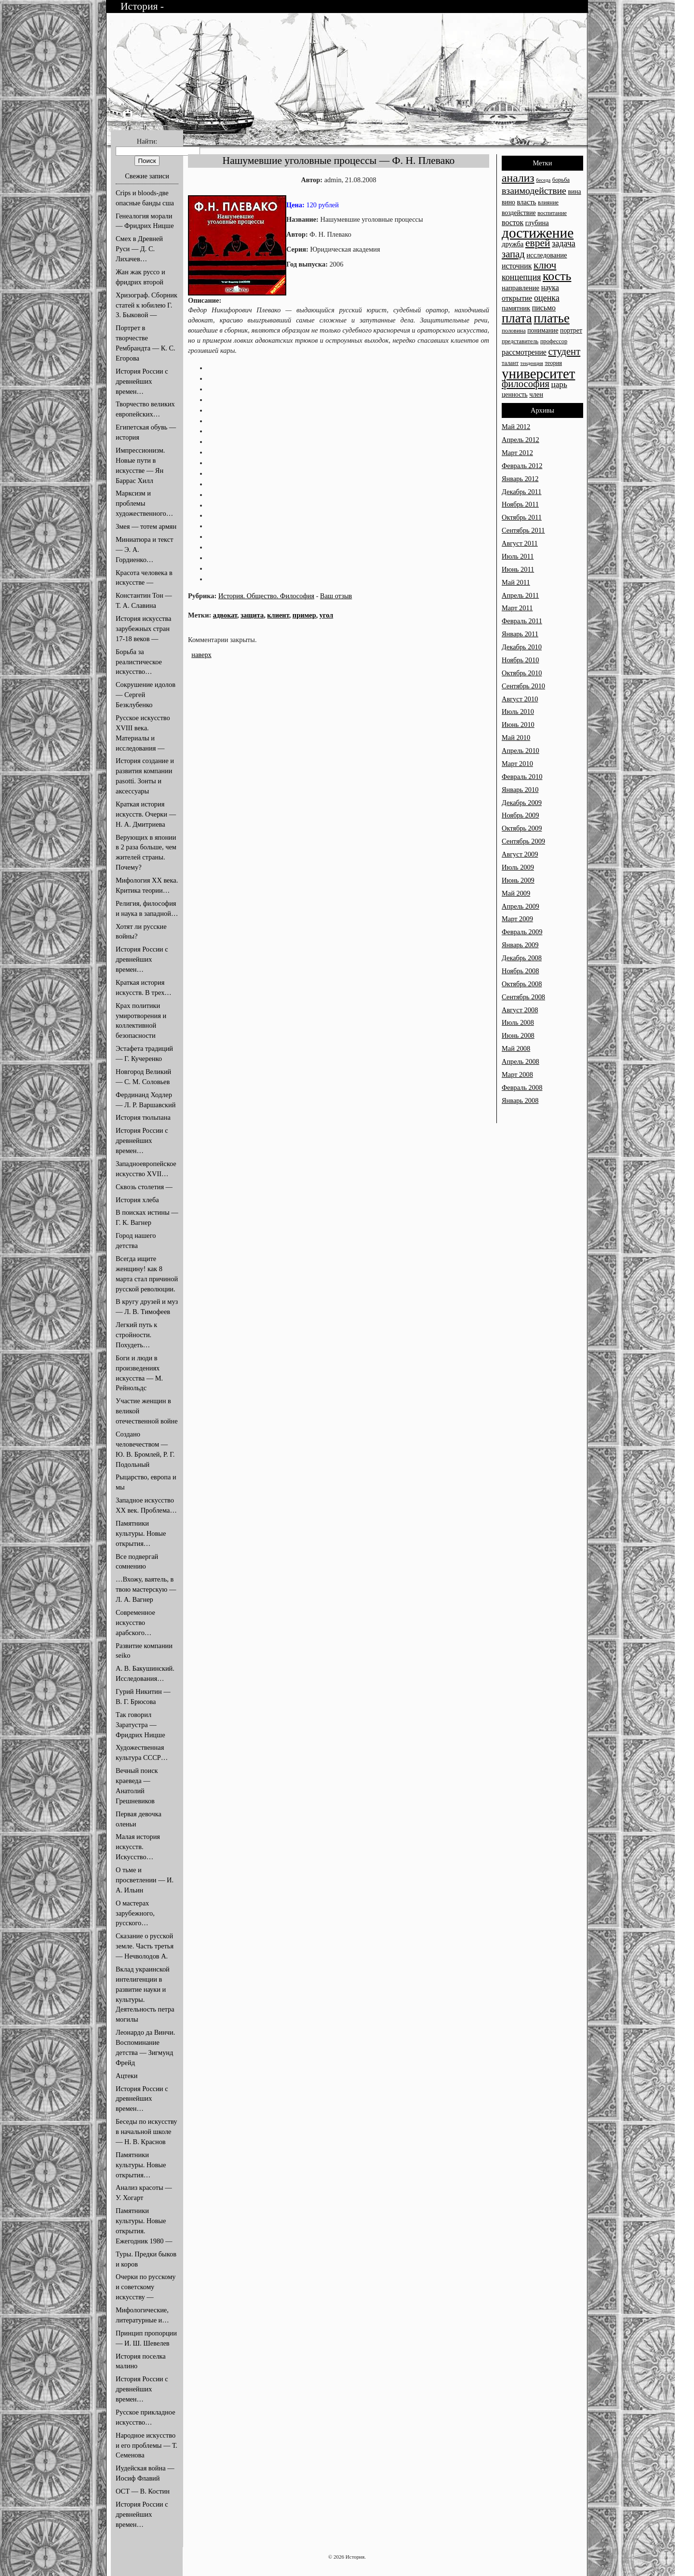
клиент (278, 615)
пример (304, 615)
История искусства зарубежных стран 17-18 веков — (143, 629)
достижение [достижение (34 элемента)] (538, 233)
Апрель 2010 (520, 750)
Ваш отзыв (336, 596)
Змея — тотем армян (146, 526)
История (140, 6)
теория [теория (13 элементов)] (553, 363)
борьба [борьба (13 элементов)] (561, 179)
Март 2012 (517, 452)
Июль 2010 (518, 711)
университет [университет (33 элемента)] (538, 373)
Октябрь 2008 (522, 984)
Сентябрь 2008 (523, 997)
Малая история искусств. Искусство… (138, 1847)
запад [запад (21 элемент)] (513, 254)
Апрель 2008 (520, 1061)
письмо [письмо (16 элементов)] (544, 308)
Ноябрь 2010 (520, 660)
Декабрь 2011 (521, 492)
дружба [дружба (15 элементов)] (512, 244)
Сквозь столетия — (144, 1187)
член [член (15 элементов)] (536, 394)
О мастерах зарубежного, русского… (135, 1913)
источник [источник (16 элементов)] (517, 266)
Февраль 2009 (522, 932)
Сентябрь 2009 (523, 841)
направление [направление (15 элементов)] (520, 288)
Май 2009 (516, 893)
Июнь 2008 (518, 1035)
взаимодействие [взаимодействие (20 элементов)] (534, 190)
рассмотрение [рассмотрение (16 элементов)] (524, 352)
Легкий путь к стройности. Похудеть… (136, 1335)
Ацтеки (126, 2076)
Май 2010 (516, 737)
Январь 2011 (520, 634)
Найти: (147, 141)
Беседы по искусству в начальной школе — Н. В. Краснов (146, 2132)
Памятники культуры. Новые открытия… (141, 1533)
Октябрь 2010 (522, 673)
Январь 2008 (520, 1100)
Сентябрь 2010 (523, 686)
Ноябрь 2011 (520, 504)
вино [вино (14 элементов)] (508, 202)
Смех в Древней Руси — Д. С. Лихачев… (139, 249)
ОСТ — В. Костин (143, 2491)
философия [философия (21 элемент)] (525, 383)
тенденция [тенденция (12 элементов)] (531, 363)
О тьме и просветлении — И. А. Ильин (145, 1880)
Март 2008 (517, 1074)
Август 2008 (520, 1010)
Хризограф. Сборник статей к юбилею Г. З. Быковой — (146, 305)
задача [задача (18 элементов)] (563, 243)
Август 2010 (520, 699)
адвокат (225, 615)
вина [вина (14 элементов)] (574, 191)
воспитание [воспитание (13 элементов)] (552, 213)
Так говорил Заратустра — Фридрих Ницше (140, 1725)
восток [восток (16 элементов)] (512, 222)
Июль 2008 (518, 1022)
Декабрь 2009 (522, 802)
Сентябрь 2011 (523, 530)
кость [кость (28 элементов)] (557, 276)
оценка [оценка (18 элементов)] (547, 298)
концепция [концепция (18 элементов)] (521, 277)
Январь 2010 (520, 789)
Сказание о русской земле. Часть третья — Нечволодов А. (145, 1946)
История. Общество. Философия (266, 596)
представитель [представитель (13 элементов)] (520, 341)
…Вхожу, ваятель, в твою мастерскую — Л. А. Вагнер (146, 1589)
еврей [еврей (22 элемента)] (537, 243)
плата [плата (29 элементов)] (517, 318)
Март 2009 (517, 919)
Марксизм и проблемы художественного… (144, 503)
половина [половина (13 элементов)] (514, 330)
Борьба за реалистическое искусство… (139, 662)
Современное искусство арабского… (135, 1623)
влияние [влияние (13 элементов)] (548, 202)
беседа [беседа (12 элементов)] (543, 180)
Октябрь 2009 (522, 828)
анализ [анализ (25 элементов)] (518, 178)
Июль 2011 (518, 556)
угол (326, 615)
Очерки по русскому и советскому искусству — (145, 2287)
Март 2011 (517, 608)
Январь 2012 (520, 479)
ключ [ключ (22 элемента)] (545, 265)
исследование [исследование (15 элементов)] (546, 255)
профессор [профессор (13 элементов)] (553, 341)
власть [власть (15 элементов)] (526, 202)
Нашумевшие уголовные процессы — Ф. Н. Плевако (339, 160)
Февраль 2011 (522, 621)
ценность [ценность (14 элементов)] (515, 394)
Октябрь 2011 (522, 517)
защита (252, 615)
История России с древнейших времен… (142, 381)
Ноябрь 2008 (520, 971)
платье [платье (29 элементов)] (552, 318)
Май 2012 (516, 426)
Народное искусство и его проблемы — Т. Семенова (146, 2445)
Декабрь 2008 (522, 958)
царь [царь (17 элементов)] (559, 384)
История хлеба (137, 1200)
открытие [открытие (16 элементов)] (517, 298)
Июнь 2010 (518, 724)
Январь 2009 (520, 945)
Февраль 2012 (522, 466)
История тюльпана (143, 1117)
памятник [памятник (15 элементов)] (516, 308)
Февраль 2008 (522, 1087)
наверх (201, 654)
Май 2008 (516, 1048)
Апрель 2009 (520, 906)
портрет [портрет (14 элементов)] (571, 330)
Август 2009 (520, 854)
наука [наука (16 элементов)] (550, 287)
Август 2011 (520, 543)
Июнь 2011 (518, 569)
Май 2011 (516, 582)
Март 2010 (517, 763)
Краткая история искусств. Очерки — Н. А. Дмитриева (146, 814)
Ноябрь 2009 (520, 815)
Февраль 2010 (522, 776)
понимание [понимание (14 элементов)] (542, 330)
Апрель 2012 (520, 439)
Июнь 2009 (518, 880)
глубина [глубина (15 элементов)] (537, 223)
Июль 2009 (518, 867)
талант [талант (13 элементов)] (510, 363)
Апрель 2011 (520, 595)
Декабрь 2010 (522, 647)
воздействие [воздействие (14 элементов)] (519, 212)
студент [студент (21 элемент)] (564, 351)
